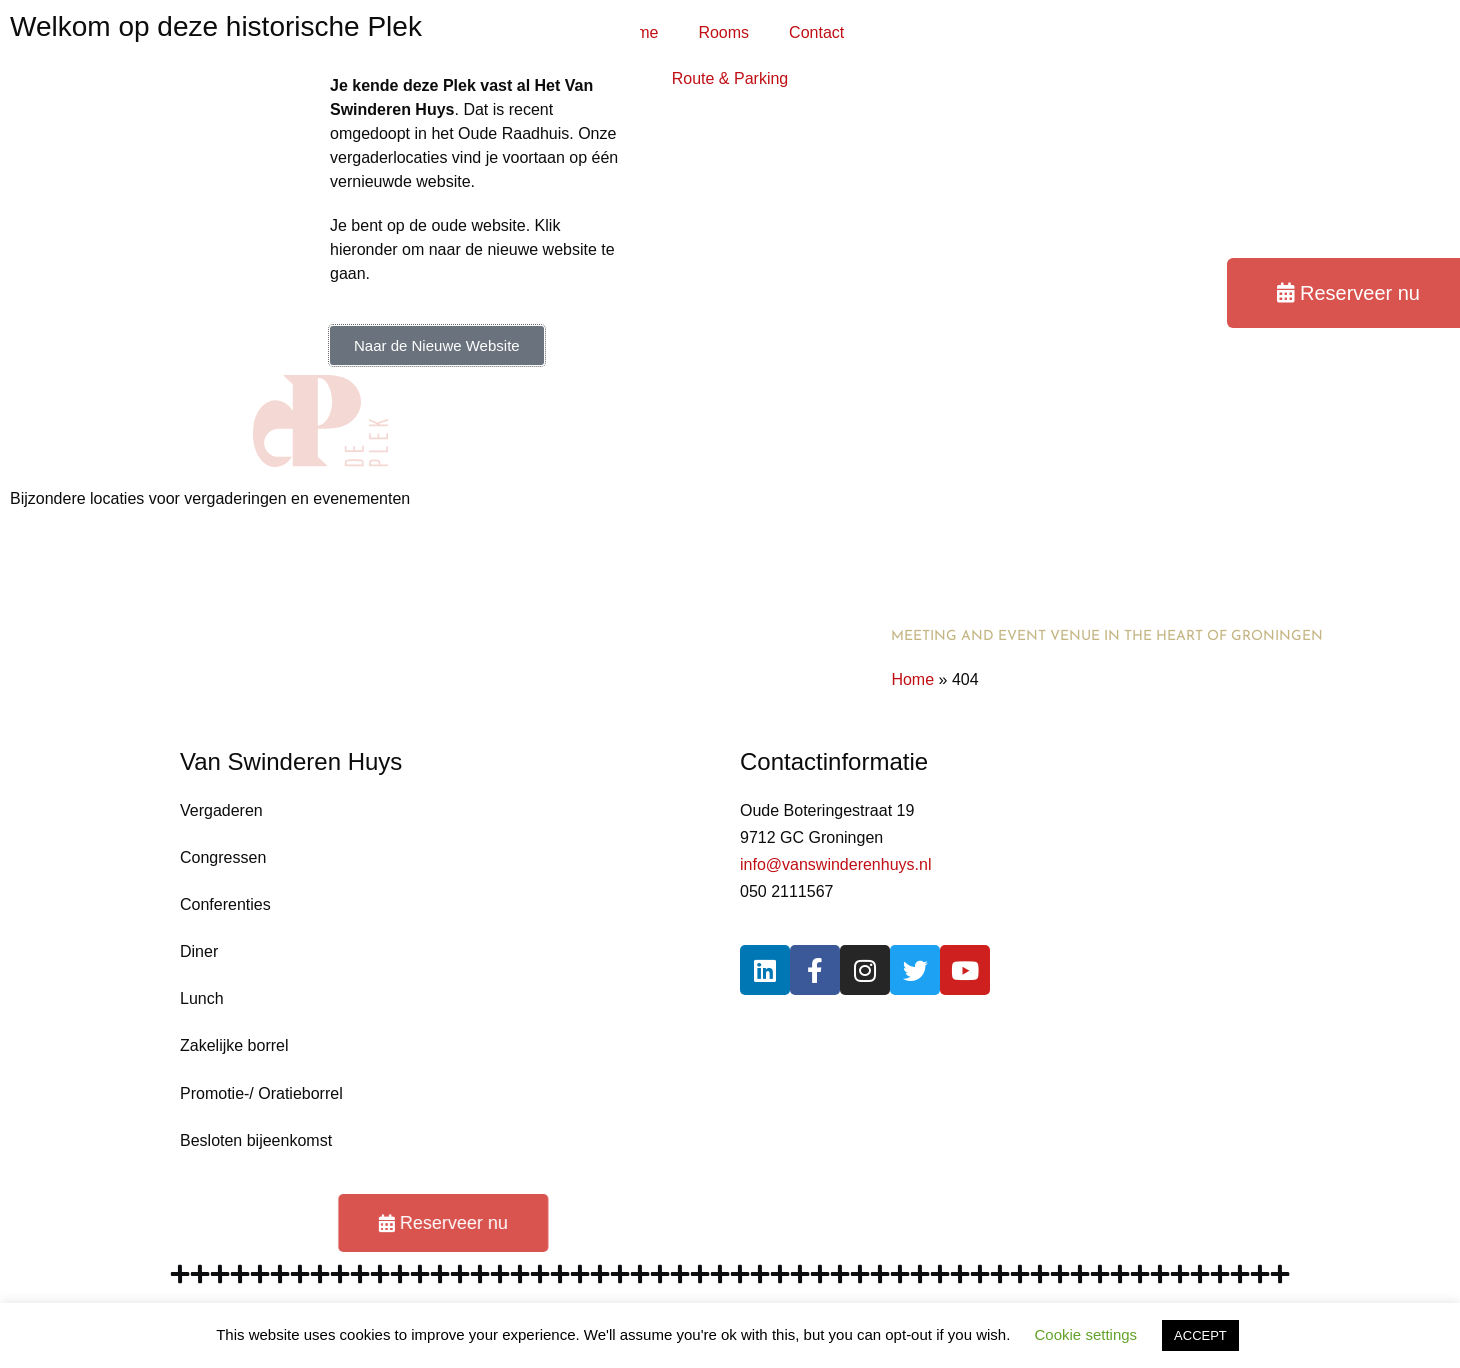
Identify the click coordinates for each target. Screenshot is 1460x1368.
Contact (816, 32)
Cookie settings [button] (1086, 1334)
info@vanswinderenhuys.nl (835, 864)
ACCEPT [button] (1200, 1335)
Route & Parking (730, 78)
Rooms (723, 32)
